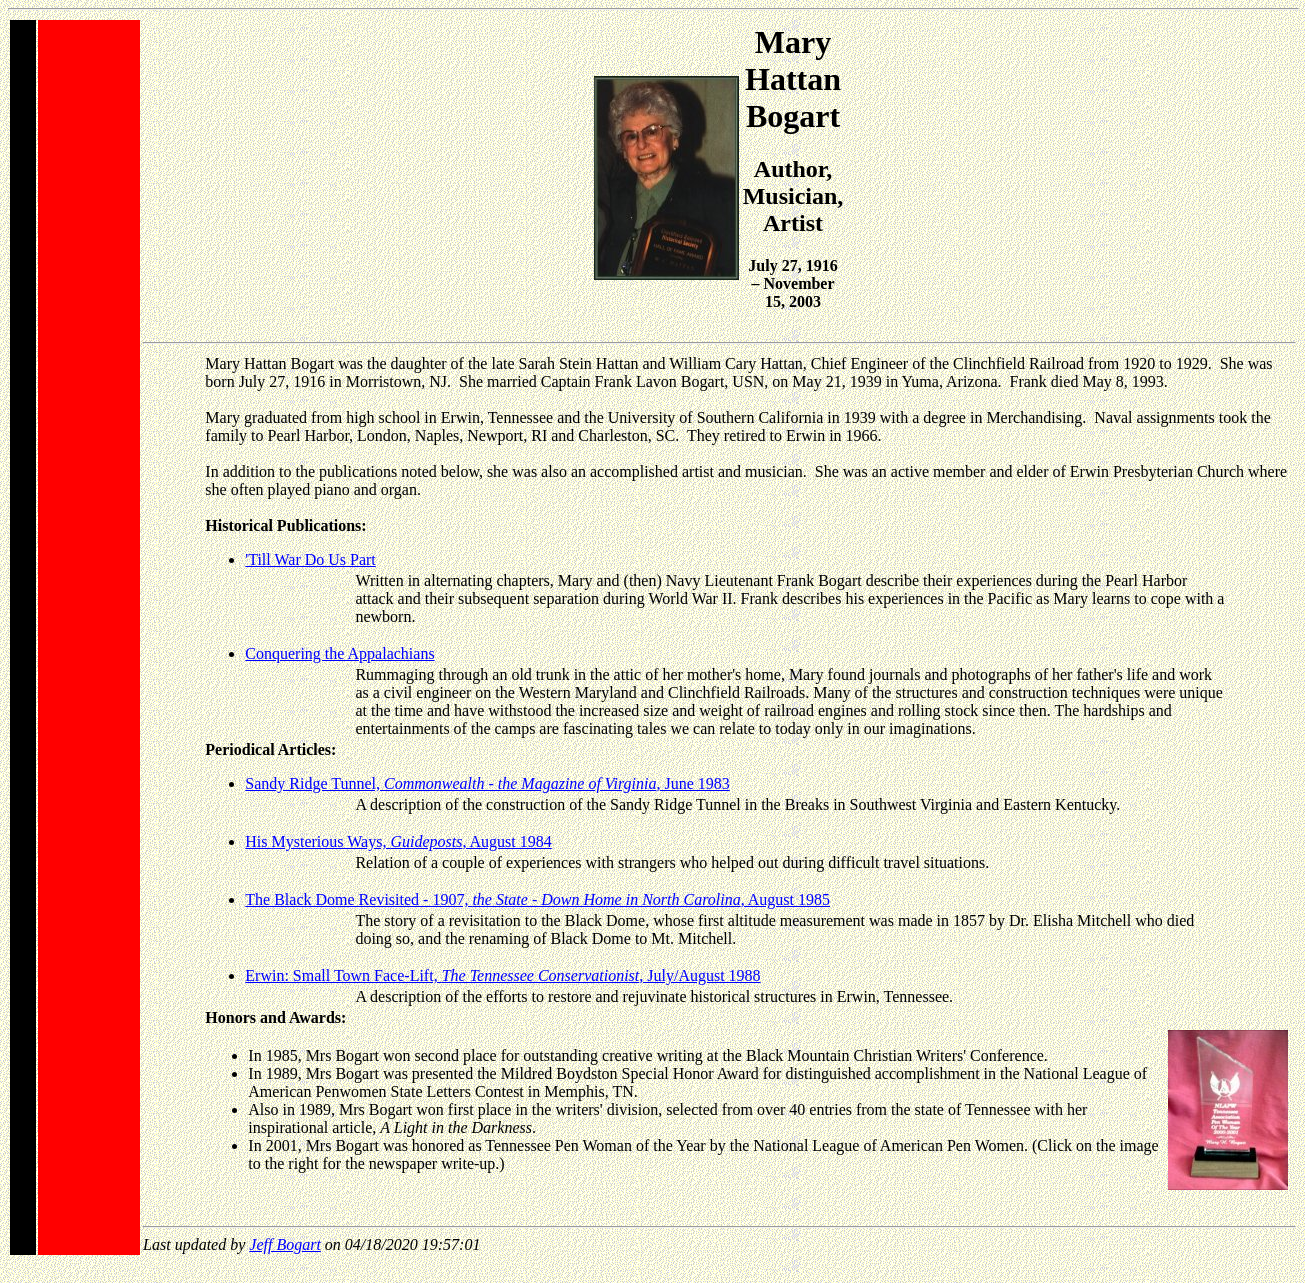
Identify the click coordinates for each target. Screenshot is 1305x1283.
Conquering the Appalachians (339, 653)
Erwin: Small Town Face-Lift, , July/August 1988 (502, 975)
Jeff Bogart (285, 1244)
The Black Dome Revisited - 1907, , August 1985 (537, 899)
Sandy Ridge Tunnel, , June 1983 (487, 783)
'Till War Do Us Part (310, 559)
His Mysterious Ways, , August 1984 (398, 841)
